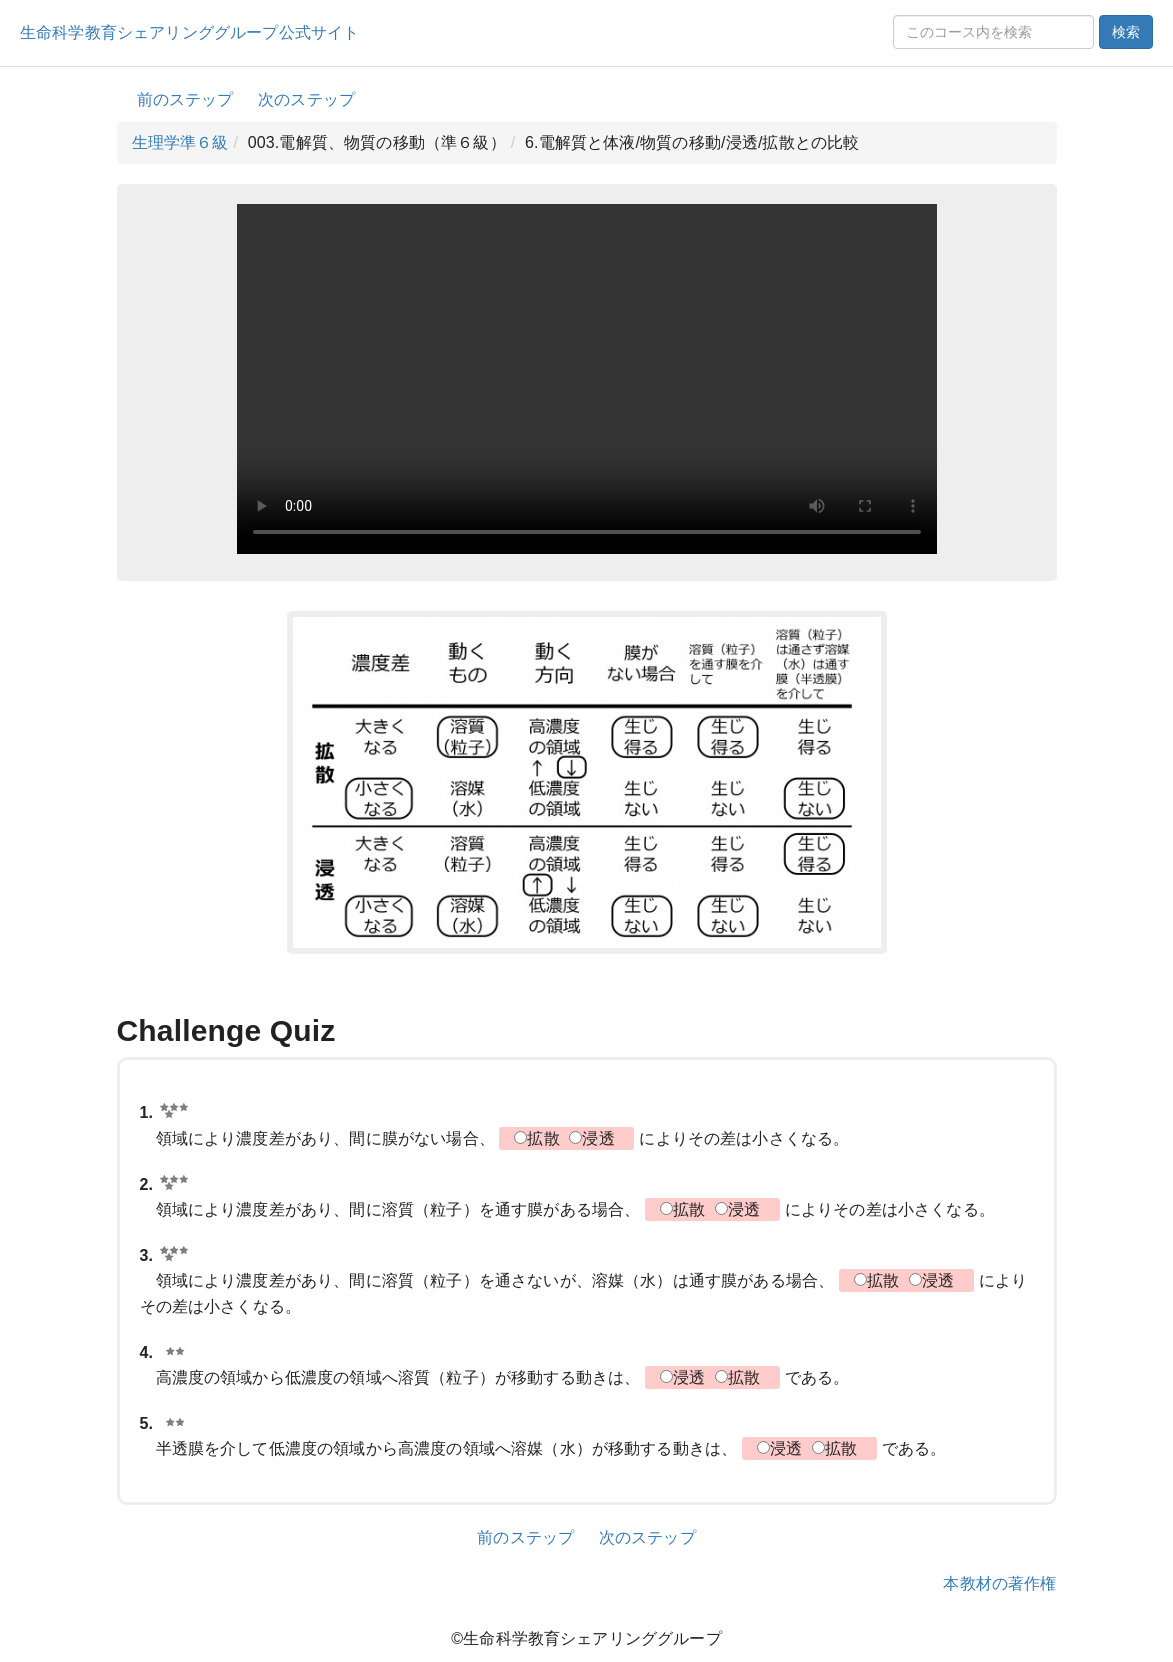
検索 (1126, 32)
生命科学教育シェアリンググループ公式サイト (189, 32)
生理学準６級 (180, 142)
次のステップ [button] (306, 99)
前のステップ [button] (185, 99)
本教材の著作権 (999, 1583)
